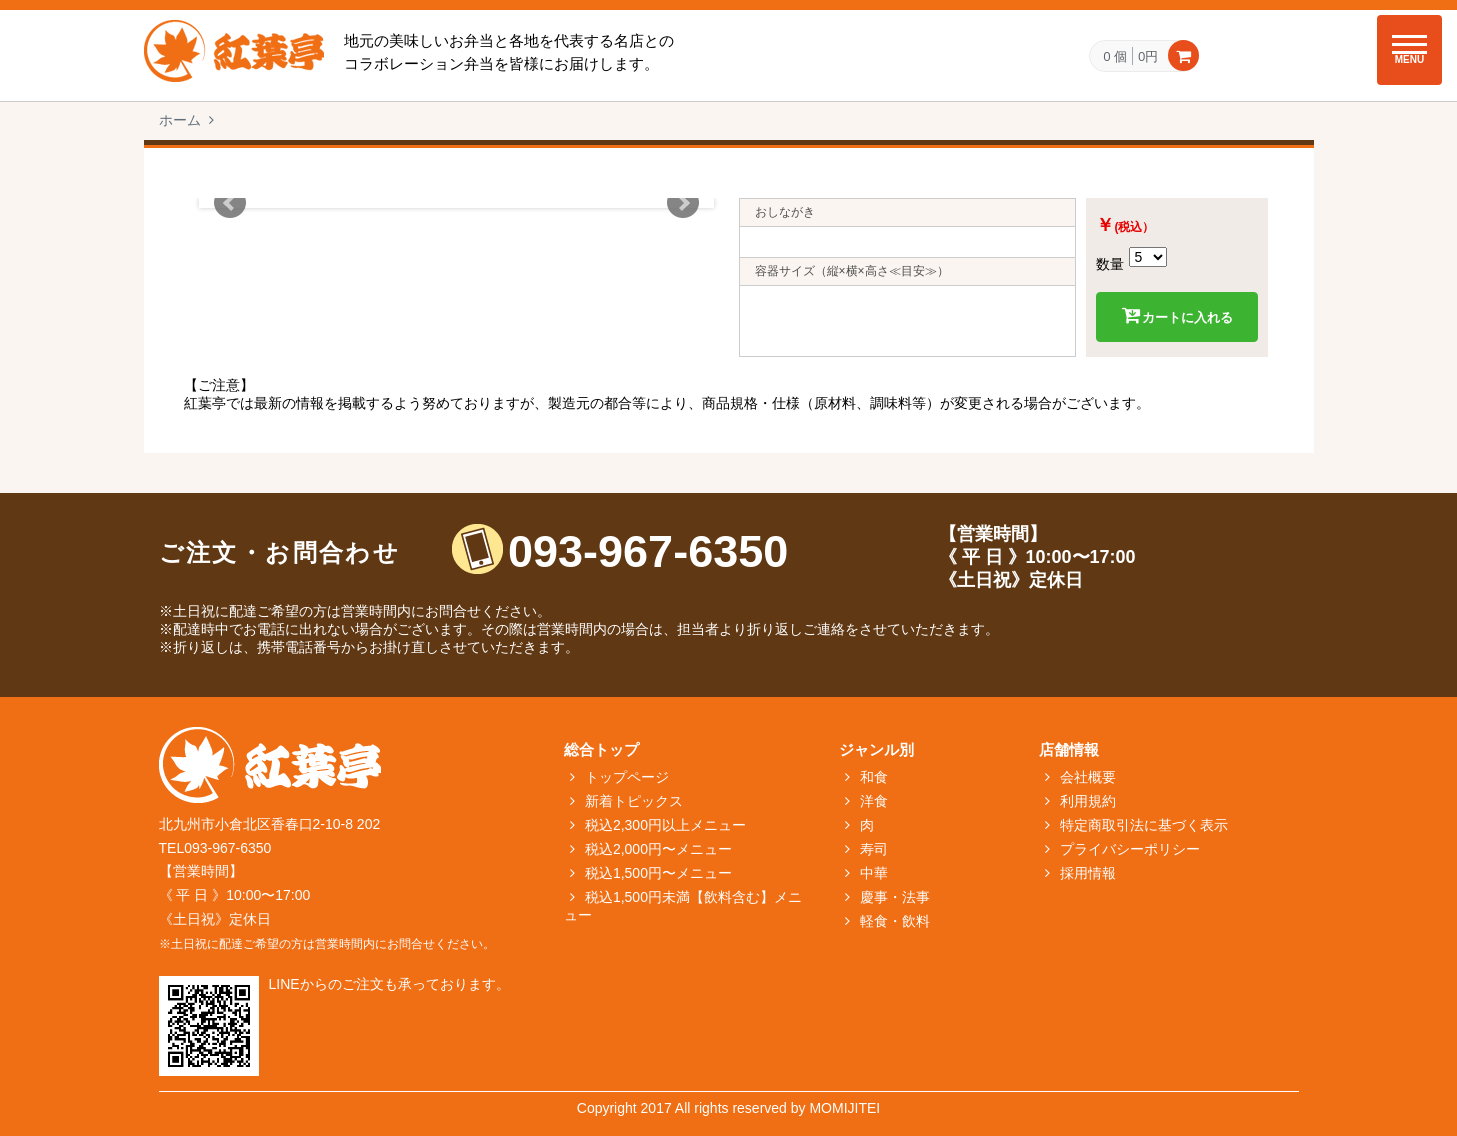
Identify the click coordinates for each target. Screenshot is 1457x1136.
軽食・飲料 (895, 921)
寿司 (874, 849)
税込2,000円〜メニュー (658, 849)
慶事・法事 (895, 897)
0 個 (1115, 57)
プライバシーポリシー (1130, 849)
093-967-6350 (648, 551)
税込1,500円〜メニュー (658, 873)
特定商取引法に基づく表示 (1144, 825)
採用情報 (1088, 873)
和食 (874, 777)
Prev (230, 203)
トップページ (627, 777)
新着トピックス (634, 801)
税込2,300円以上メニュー (665, 825)
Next (683, 203)
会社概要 (1088, 777)
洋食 (874, 801)
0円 (1148, 56)
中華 (874, 873)
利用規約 (1088, 801)
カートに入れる (1177, 316)
